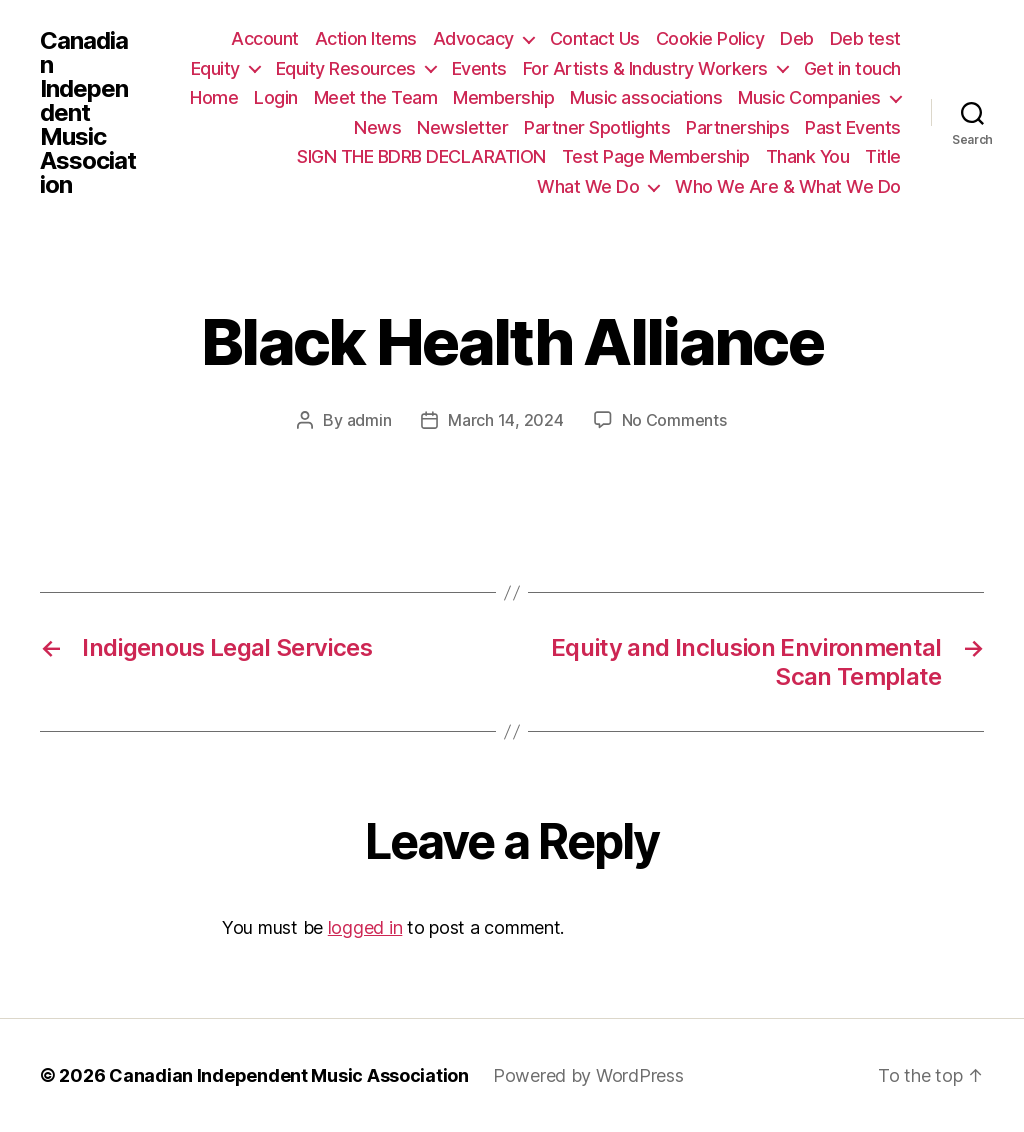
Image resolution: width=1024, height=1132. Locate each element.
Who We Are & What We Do (788, 186)
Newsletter (462, 127)
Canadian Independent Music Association (88, 113)
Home (214, 97)
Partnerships (737, 127)
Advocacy (473, 38)
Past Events (853, 127)
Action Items (366, 38)
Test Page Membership (656, 156)
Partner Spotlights (597, 127)
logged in (365, 927)
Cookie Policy (710, 38)
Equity (215, 68)
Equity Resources (346, 68)
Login (276, 97)
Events (479, 68)
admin (369, 420)
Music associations (646, 97)
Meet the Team (376, 97)
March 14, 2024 (505, 420)
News (377, 127)
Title (883, 156)
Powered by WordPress (588, 1075)
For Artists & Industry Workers (645, 68)
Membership (503, 97)
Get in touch (852, 68)
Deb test (865, 38)
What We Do (588, 186)
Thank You (808, 156)
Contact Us (595, 38)
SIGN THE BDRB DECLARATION (421, 156)
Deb (797, 38)
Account (265, 38)
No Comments (674, 420)
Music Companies (809, 97)
